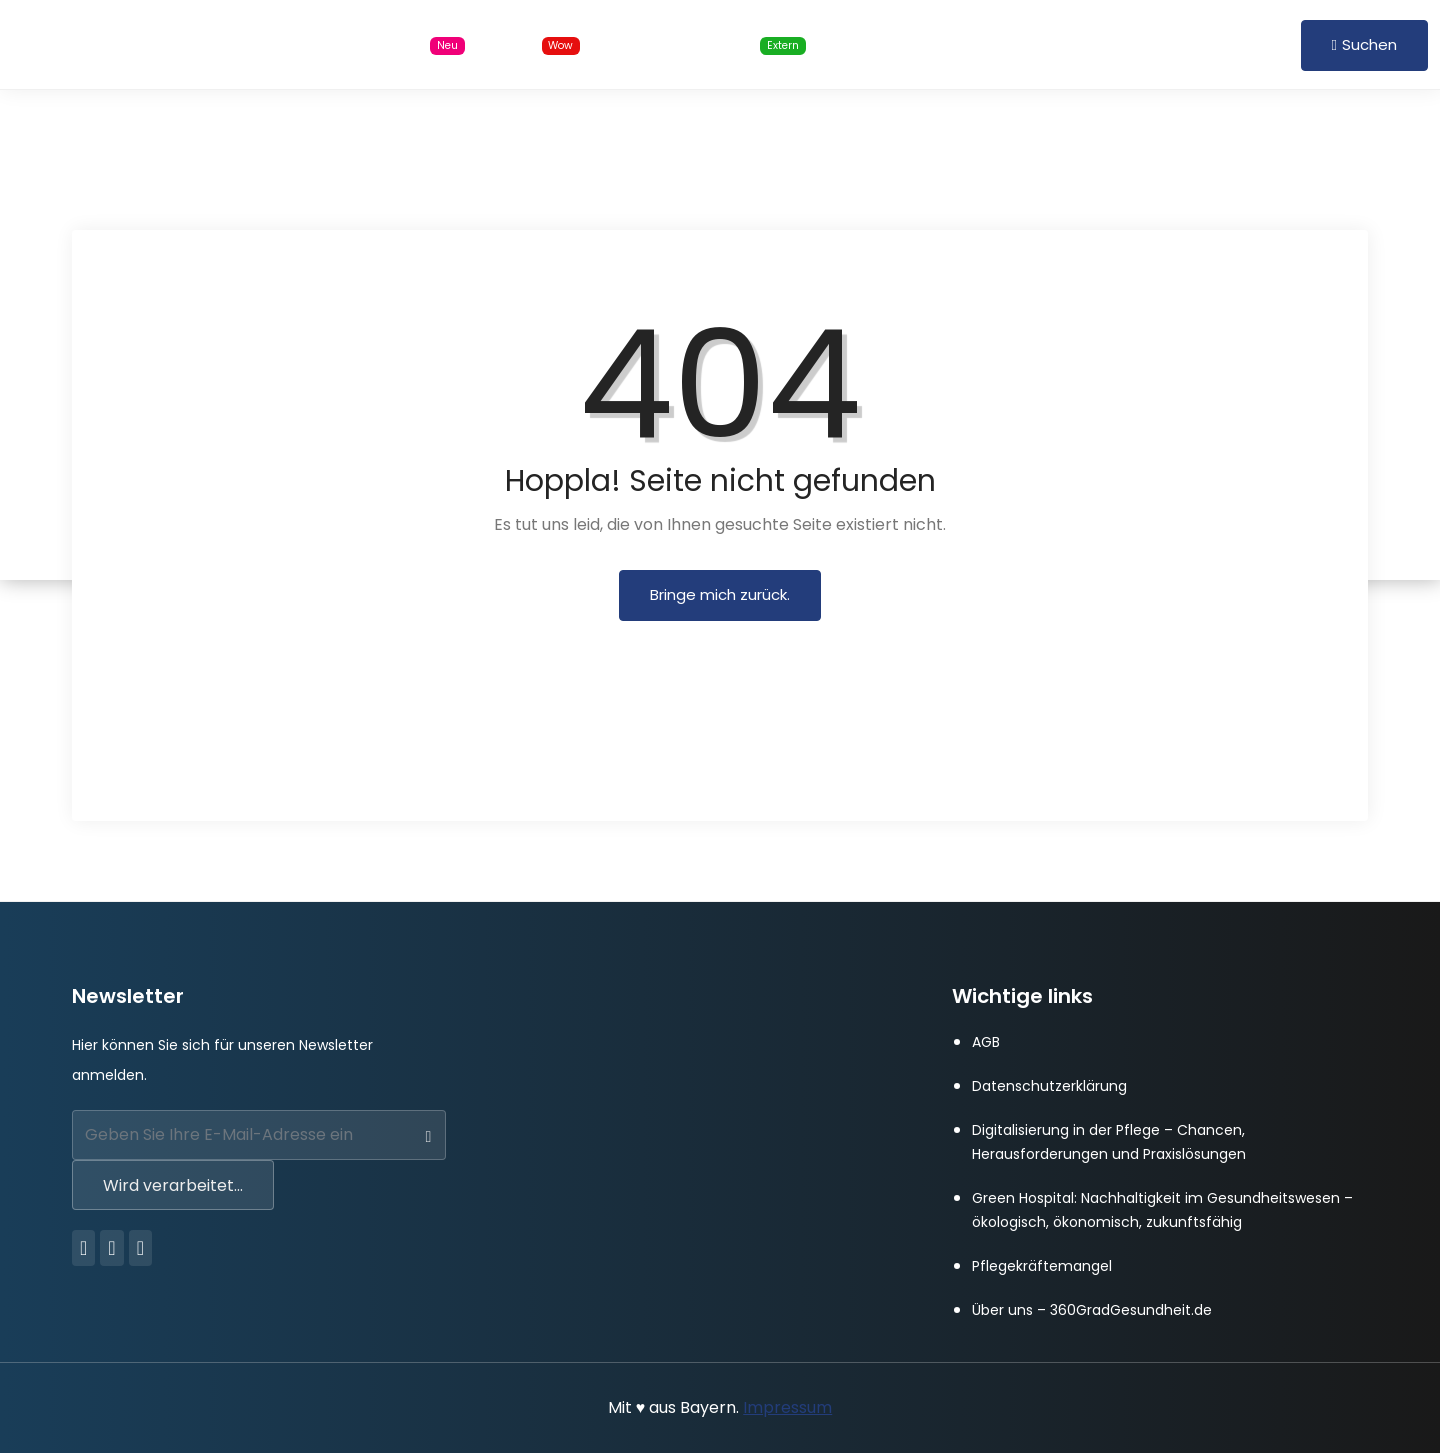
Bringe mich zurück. (720, 594)
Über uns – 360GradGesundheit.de (1092, 1310)
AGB (986, 1042)
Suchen (1364, 44)
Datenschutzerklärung (1049, 1086)
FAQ (1029, 44)
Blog (543, 44)
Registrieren (1239, 44)
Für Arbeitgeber (916, 44)
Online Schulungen (718, 44)
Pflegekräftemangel (1042, 1266)
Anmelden (1137, 44)
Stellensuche (398, 44)
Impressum (787, 1407)
